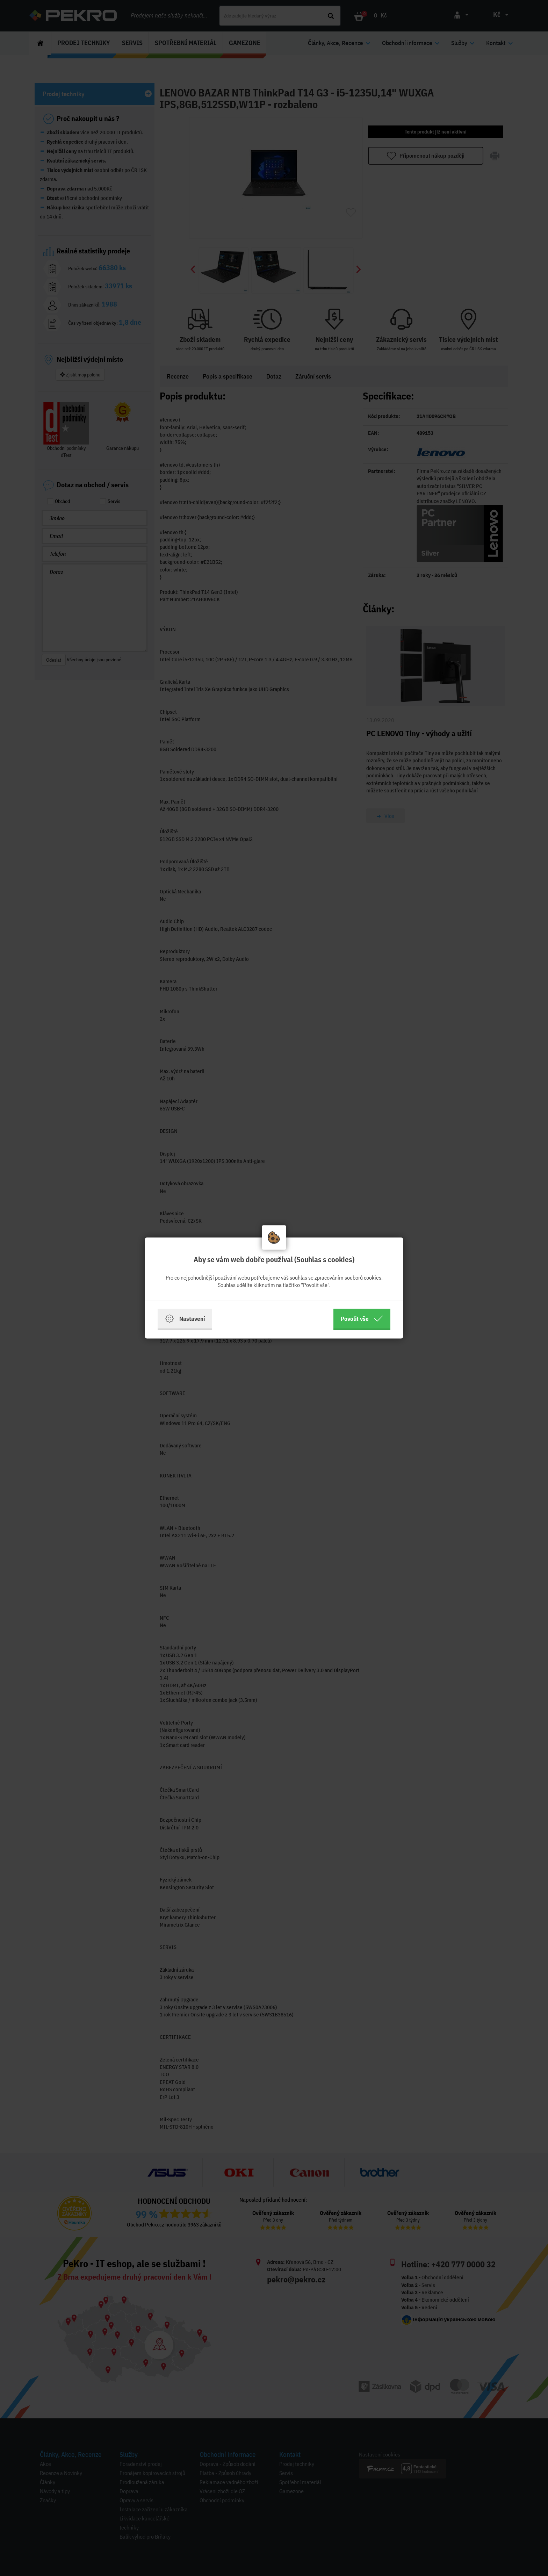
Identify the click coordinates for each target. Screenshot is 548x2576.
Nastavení (185, 1318)
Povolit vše (362, 1318)
